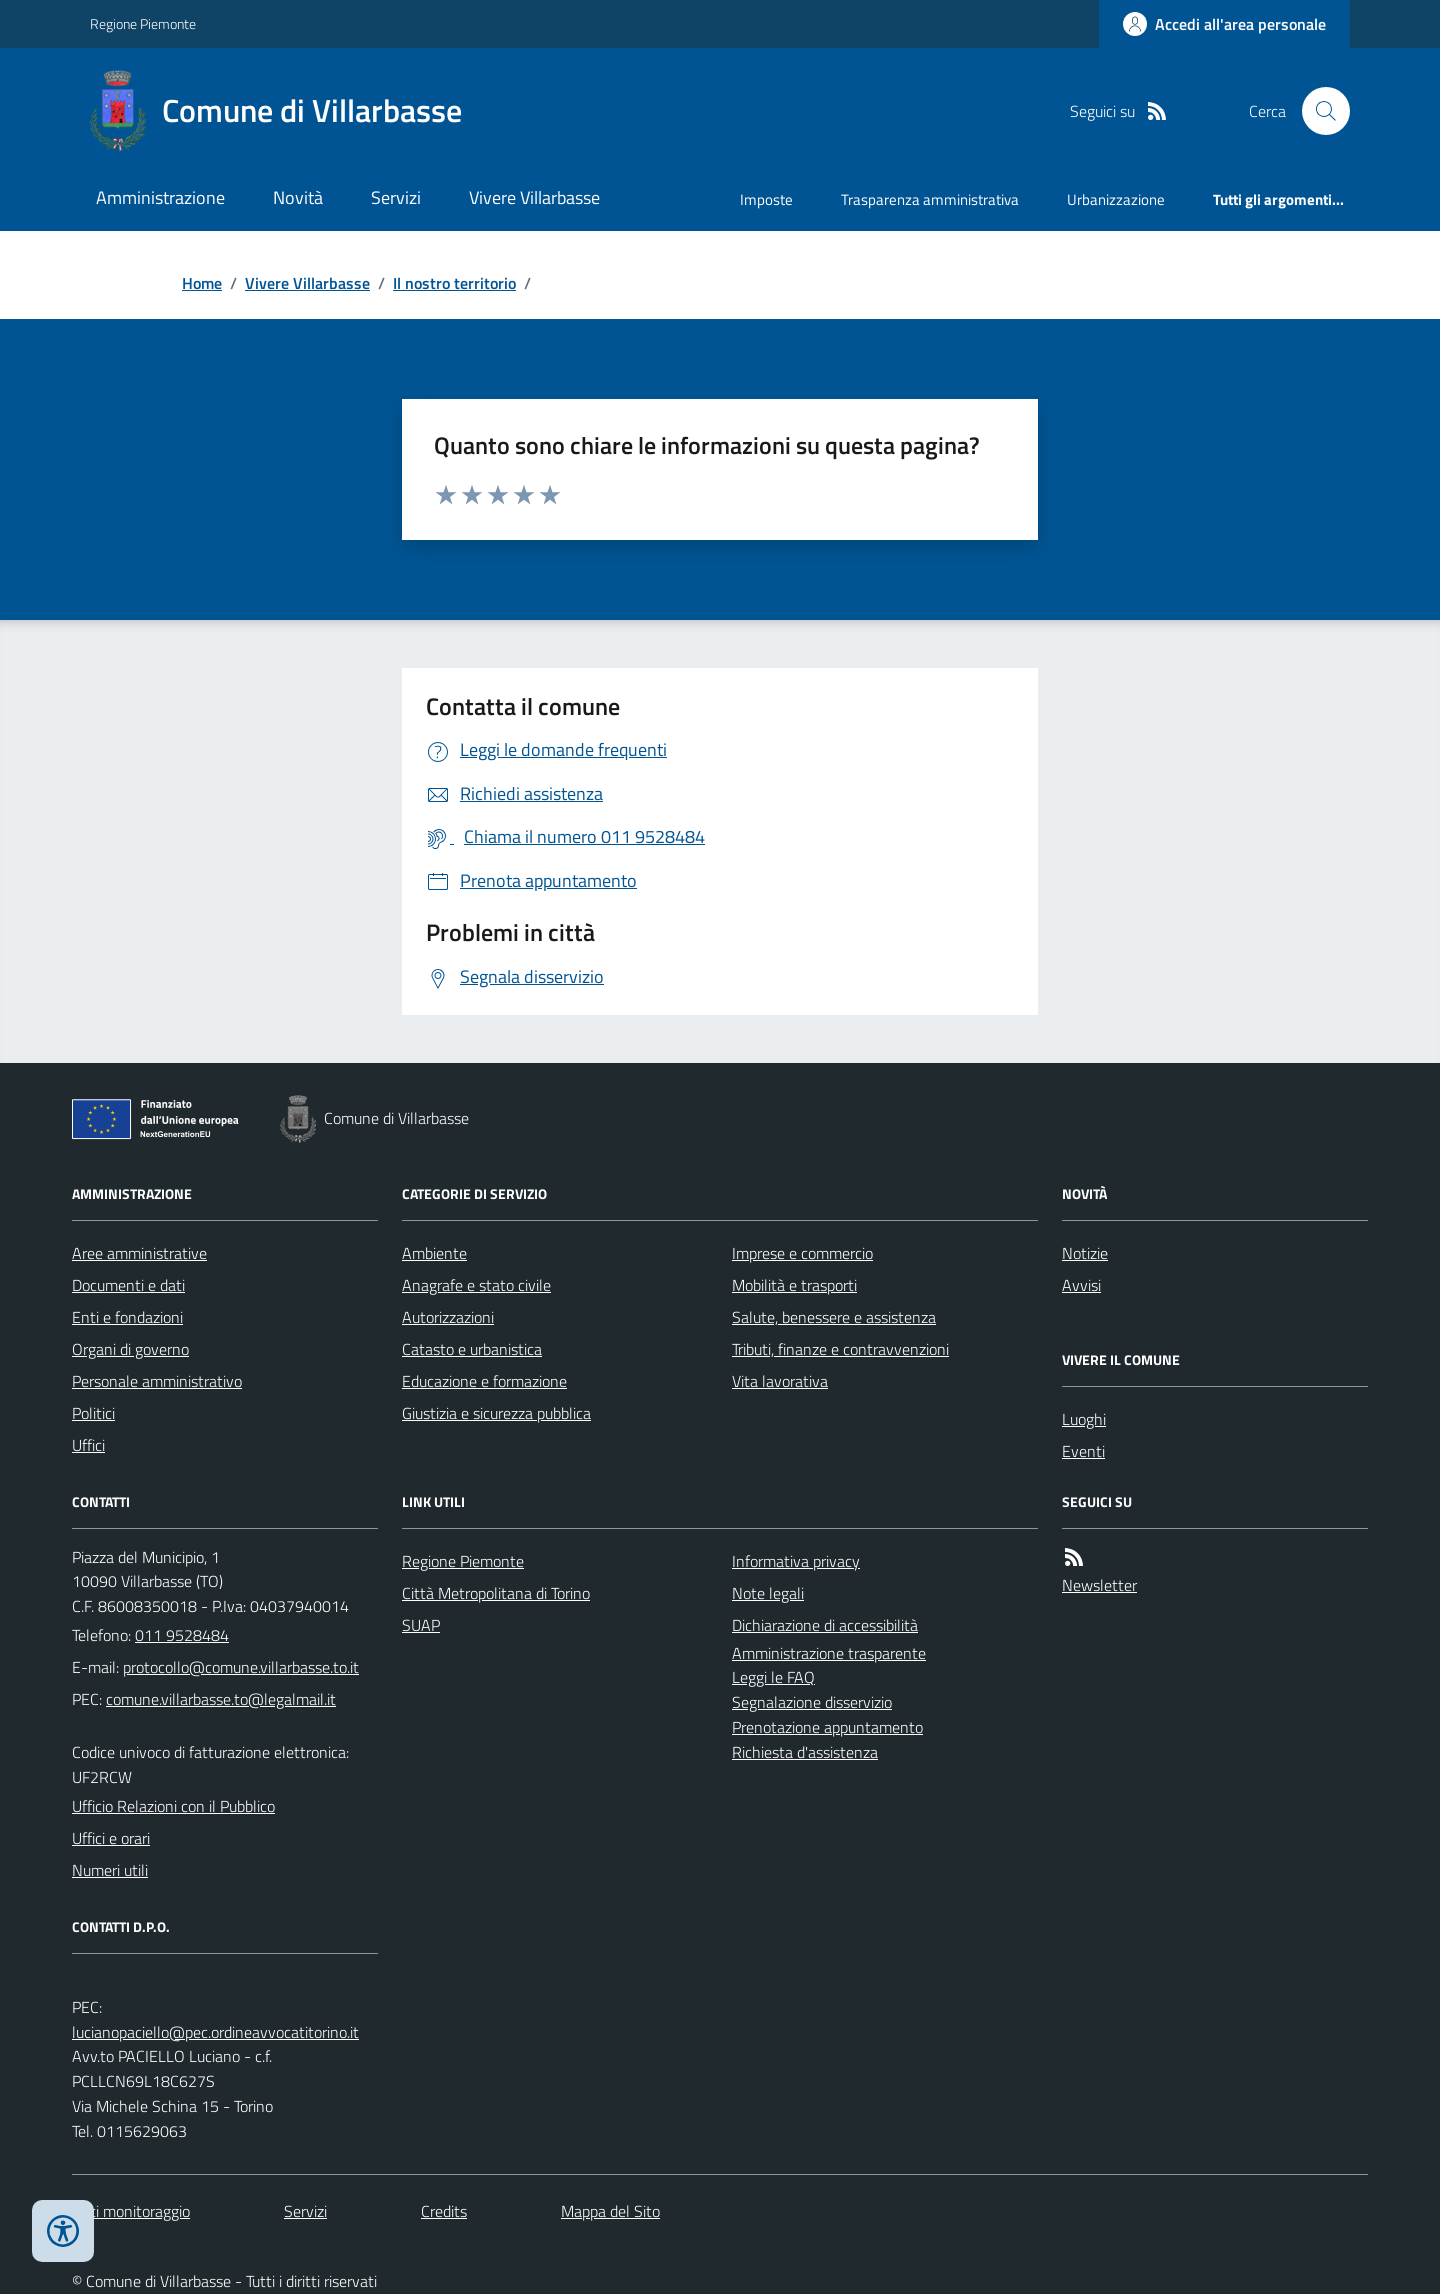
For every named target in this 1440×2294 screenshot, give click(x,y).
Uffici (88, 1445)
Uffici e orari (111, 1838)
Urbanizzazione (1116, 199)
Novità (298, 197)
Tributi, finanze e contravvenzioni (840, 1349)
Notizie (1085, 1253)
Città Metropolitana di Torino (496, 1593)
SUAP (421, 1625)
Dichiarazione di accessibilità (825, 1625)
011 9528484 (182, 1635)
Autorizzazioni (448, 1317)
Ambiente (434, 1253)
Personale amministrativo (157, 1381)
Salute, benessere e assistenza (834, 1317)
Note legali (768, 1593)
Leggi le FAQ (773, 1677)
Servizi (396, 197)
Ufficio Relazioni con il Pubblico (173, 1806)
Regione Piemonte (143, 23)
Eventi (1083, 1451)
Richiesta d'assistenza (805, 1752)
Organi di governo (130, 1349)
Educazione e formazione (484, 1381)
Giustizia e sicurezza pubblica (496, 1413)
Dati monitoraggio (131, 2211)
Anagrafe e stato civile (476, 1285)
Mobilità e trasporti (794, 1285)
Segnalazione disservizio (812, 1702)
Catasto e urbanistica (472, 1349)
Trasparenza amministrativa (930, 199)
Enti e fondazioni (127, 1317)
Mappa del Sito (610, 2211)
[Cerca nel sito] (1318, 111)
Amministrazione (160, 197)
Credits (444, 2211)
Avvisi (1081, 1285)
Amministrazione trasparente (829, 1653)
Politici (93, 1413)
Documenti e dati (128, 1285)
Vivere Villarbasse (534, 197)
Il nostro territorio (454, 283)
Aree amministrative (139, 1253)
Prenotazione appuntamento (827, 1727)
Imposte (766, 199)
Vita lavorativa (780, 1381)
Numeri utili (110, 1870)
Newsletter (1099, 1585)
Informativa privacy (796, 1561)
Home (202, 283)
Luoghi (1084, 1419)
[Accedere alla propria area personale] (1224, 24)
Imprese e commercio (802, 1253)
